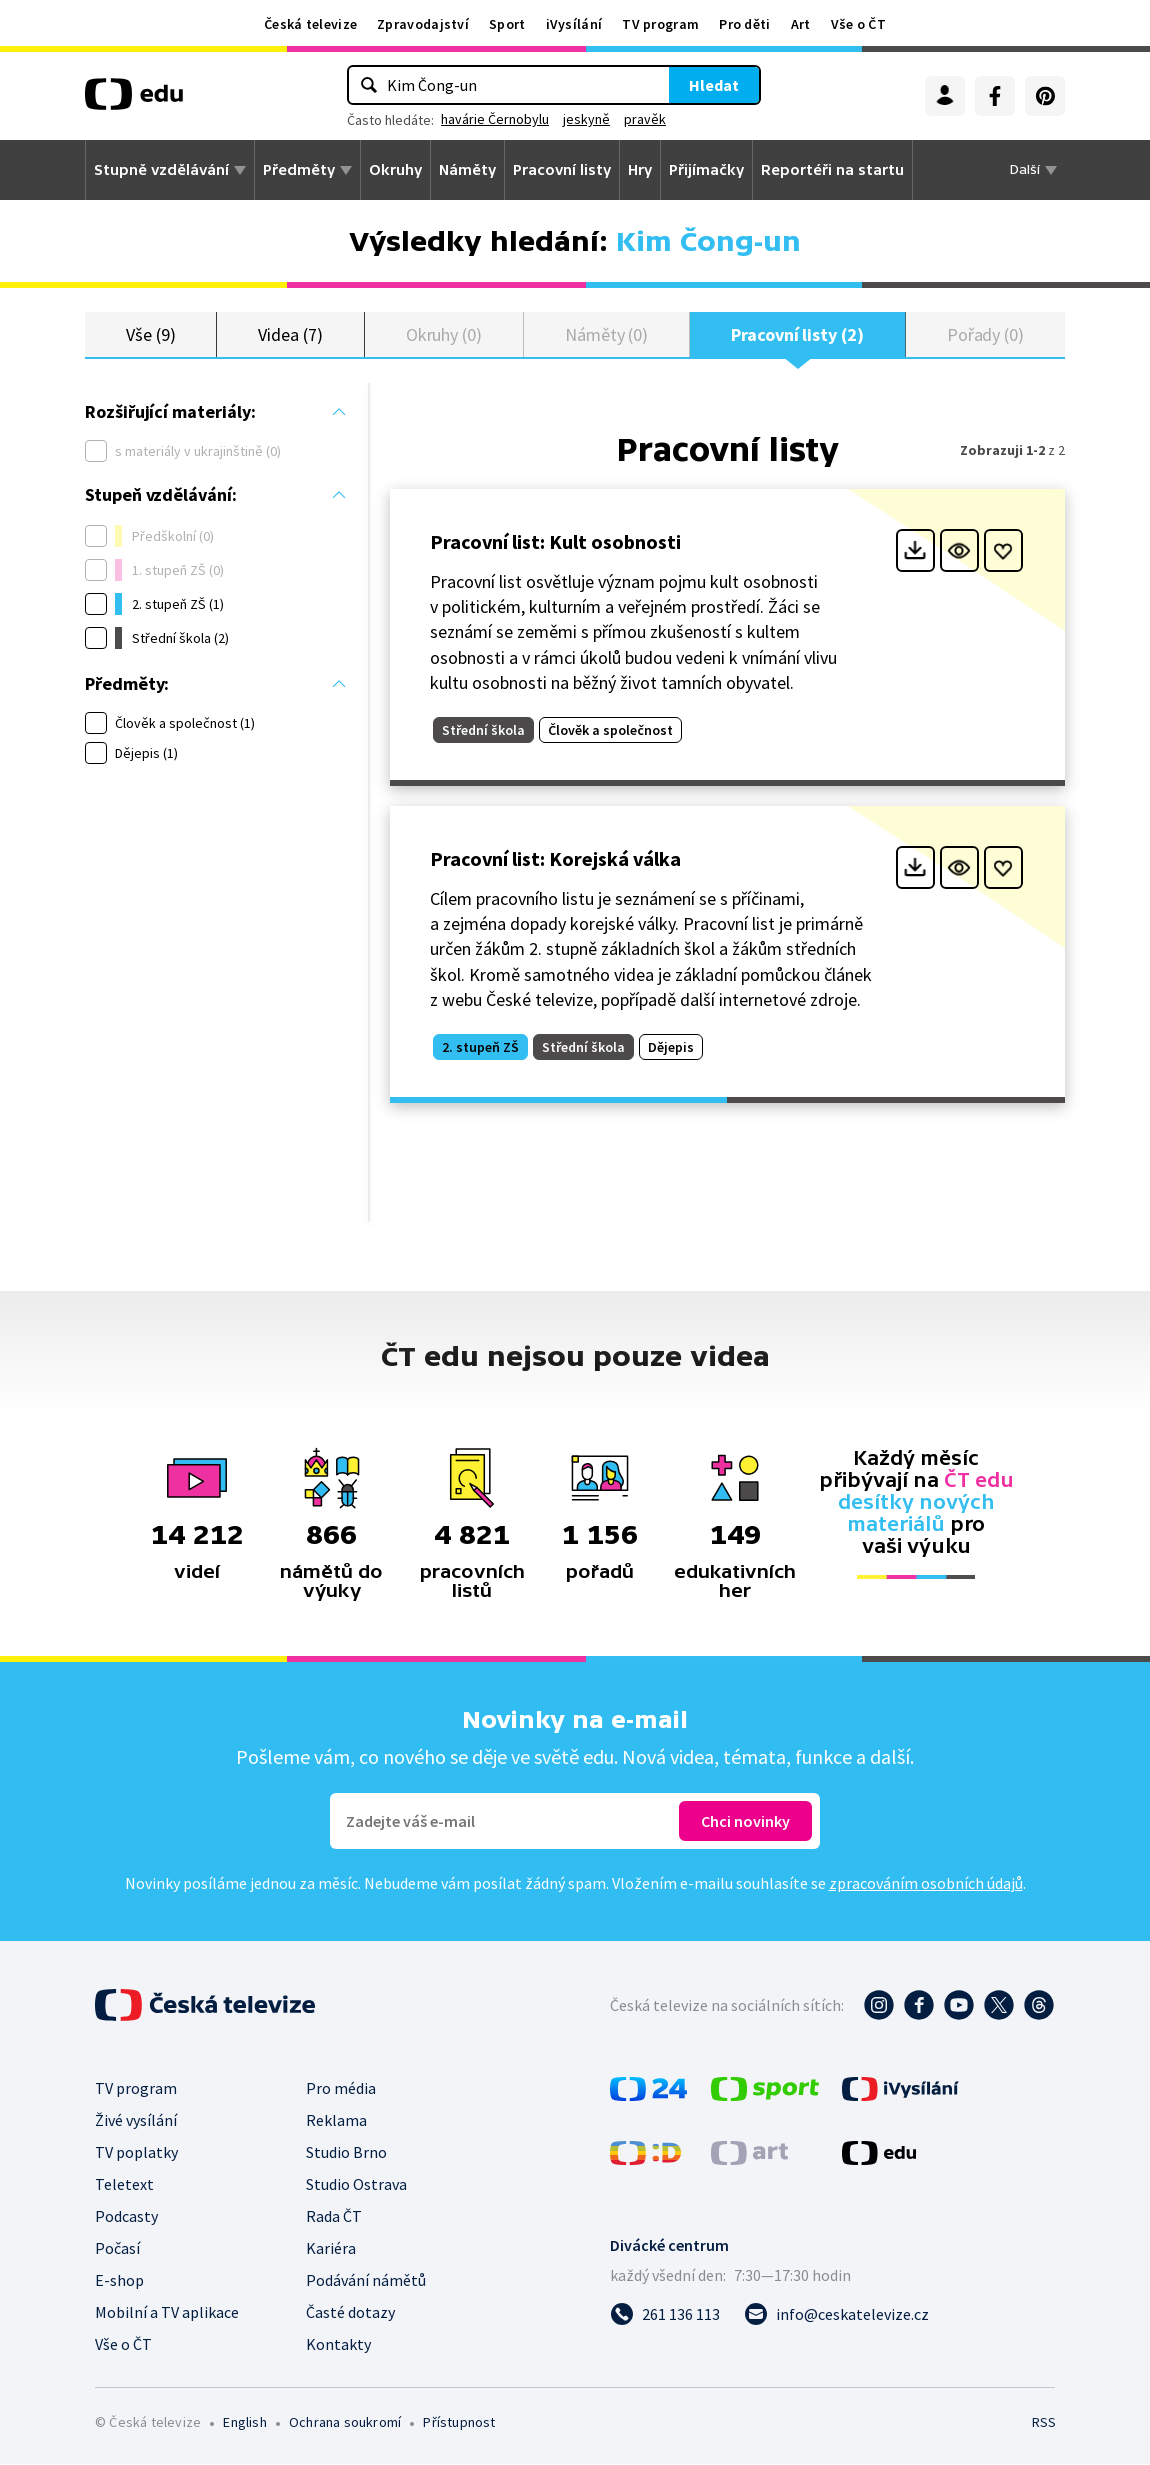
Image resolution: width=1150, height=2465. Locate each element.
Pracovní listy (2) (797, 334)
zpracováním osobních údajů (926, 1884)
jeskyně (586, 119)
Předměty (299, 170)
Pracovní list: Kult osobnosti (555, 542)
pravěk (645, 119)
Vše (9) (151, 334)
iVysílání (574, 24)
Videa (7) (290, 334)
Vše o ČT (858, 24)
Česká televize (310, 24)
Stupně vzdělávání (161, 170)
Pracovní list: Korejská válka (555, 859)
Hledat (714, 85)
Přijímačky (706, 170)
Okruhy (395, 170)
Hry (640, 170)
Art (801, 24)
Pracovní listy (562, 170)
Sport (507, 24)
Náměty (467, 170)
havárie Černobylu (495, 119)
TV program (660, 24)
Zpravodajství (423, 24)
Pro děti (744, 24)
